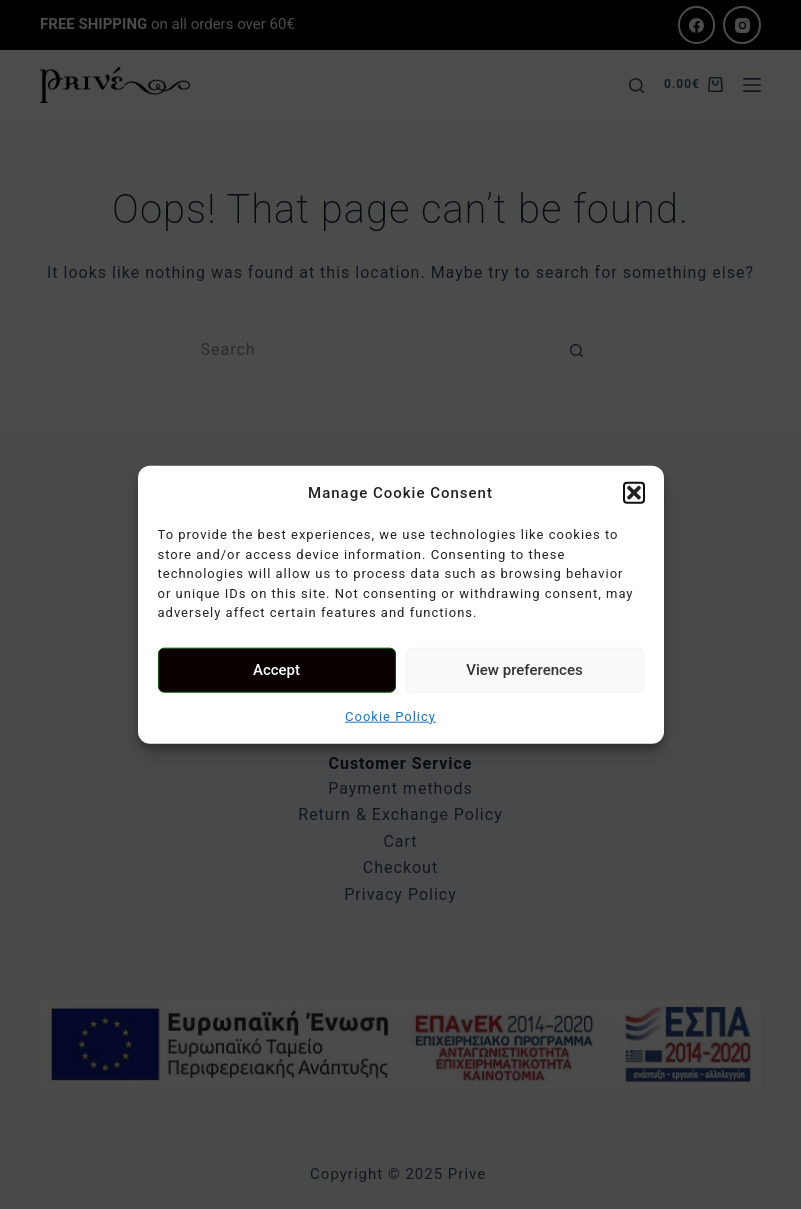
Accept (276, 670)
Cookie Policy (390, 715)
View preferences (524, 670)
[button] (634, 493)
